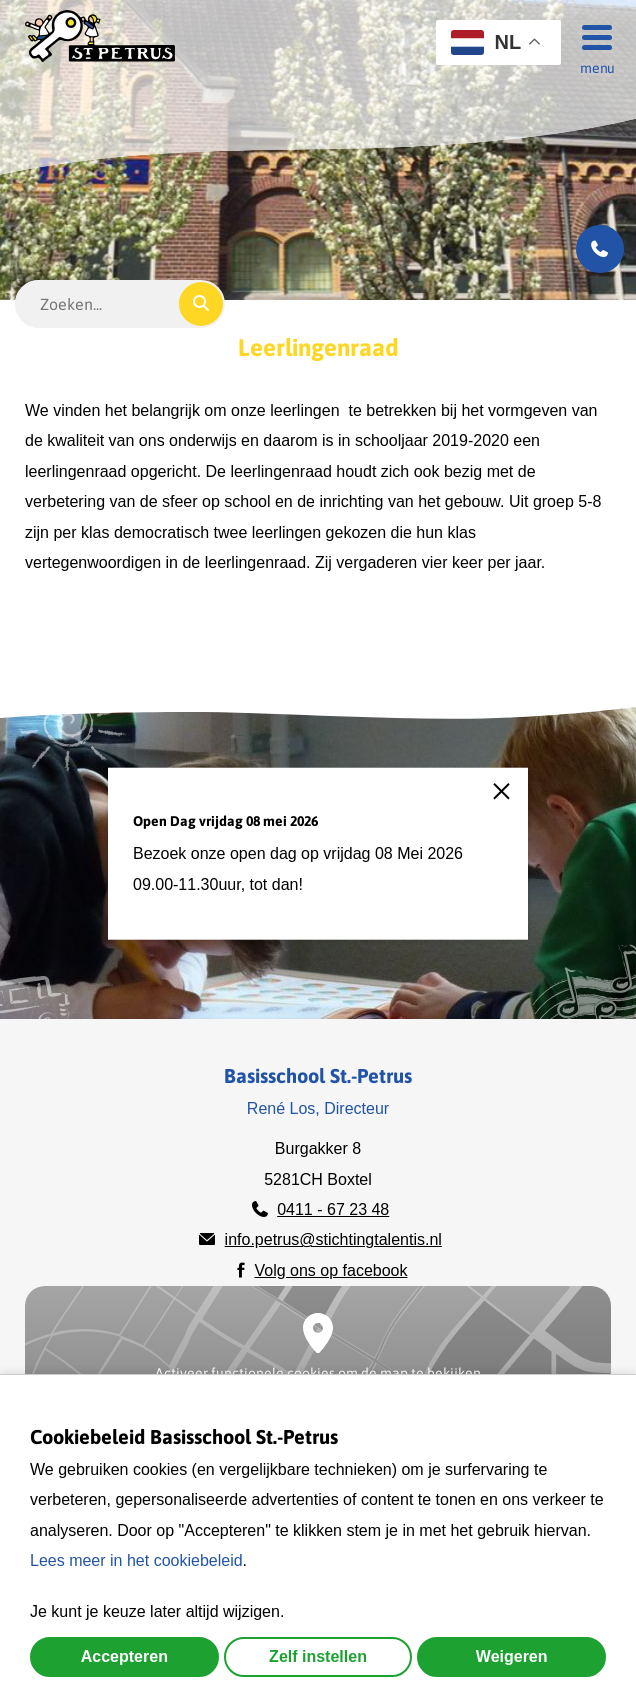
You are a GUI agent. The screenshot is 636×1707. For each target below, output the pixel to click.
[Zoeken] (201, 304)
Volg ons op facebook (330, 1270)
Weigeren (512, 1656)
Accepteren (124, 1656)
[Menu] (591, 36)
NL (486, 42)
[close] (510, 802)
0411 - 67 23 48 (333, 1209)
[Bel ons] (600, 249)
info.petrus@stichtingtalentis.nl (333, 1239)
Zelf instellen (318, 1656)
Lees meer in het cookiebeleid (136, 1560)
